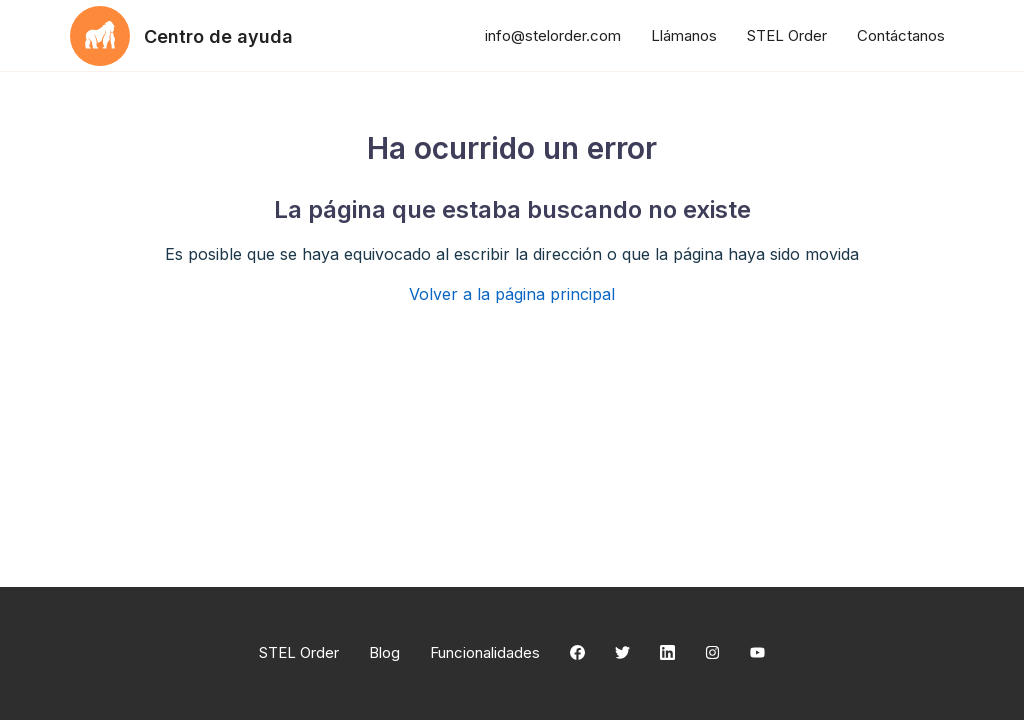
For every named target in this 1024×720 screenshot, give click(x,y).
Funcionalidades (485, 652)
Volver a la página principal (512, 294)
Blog (384, 652)
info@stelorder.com (553, 35)
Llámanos (684, 35)
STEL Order (787, 35)
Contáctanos (901, 35)
